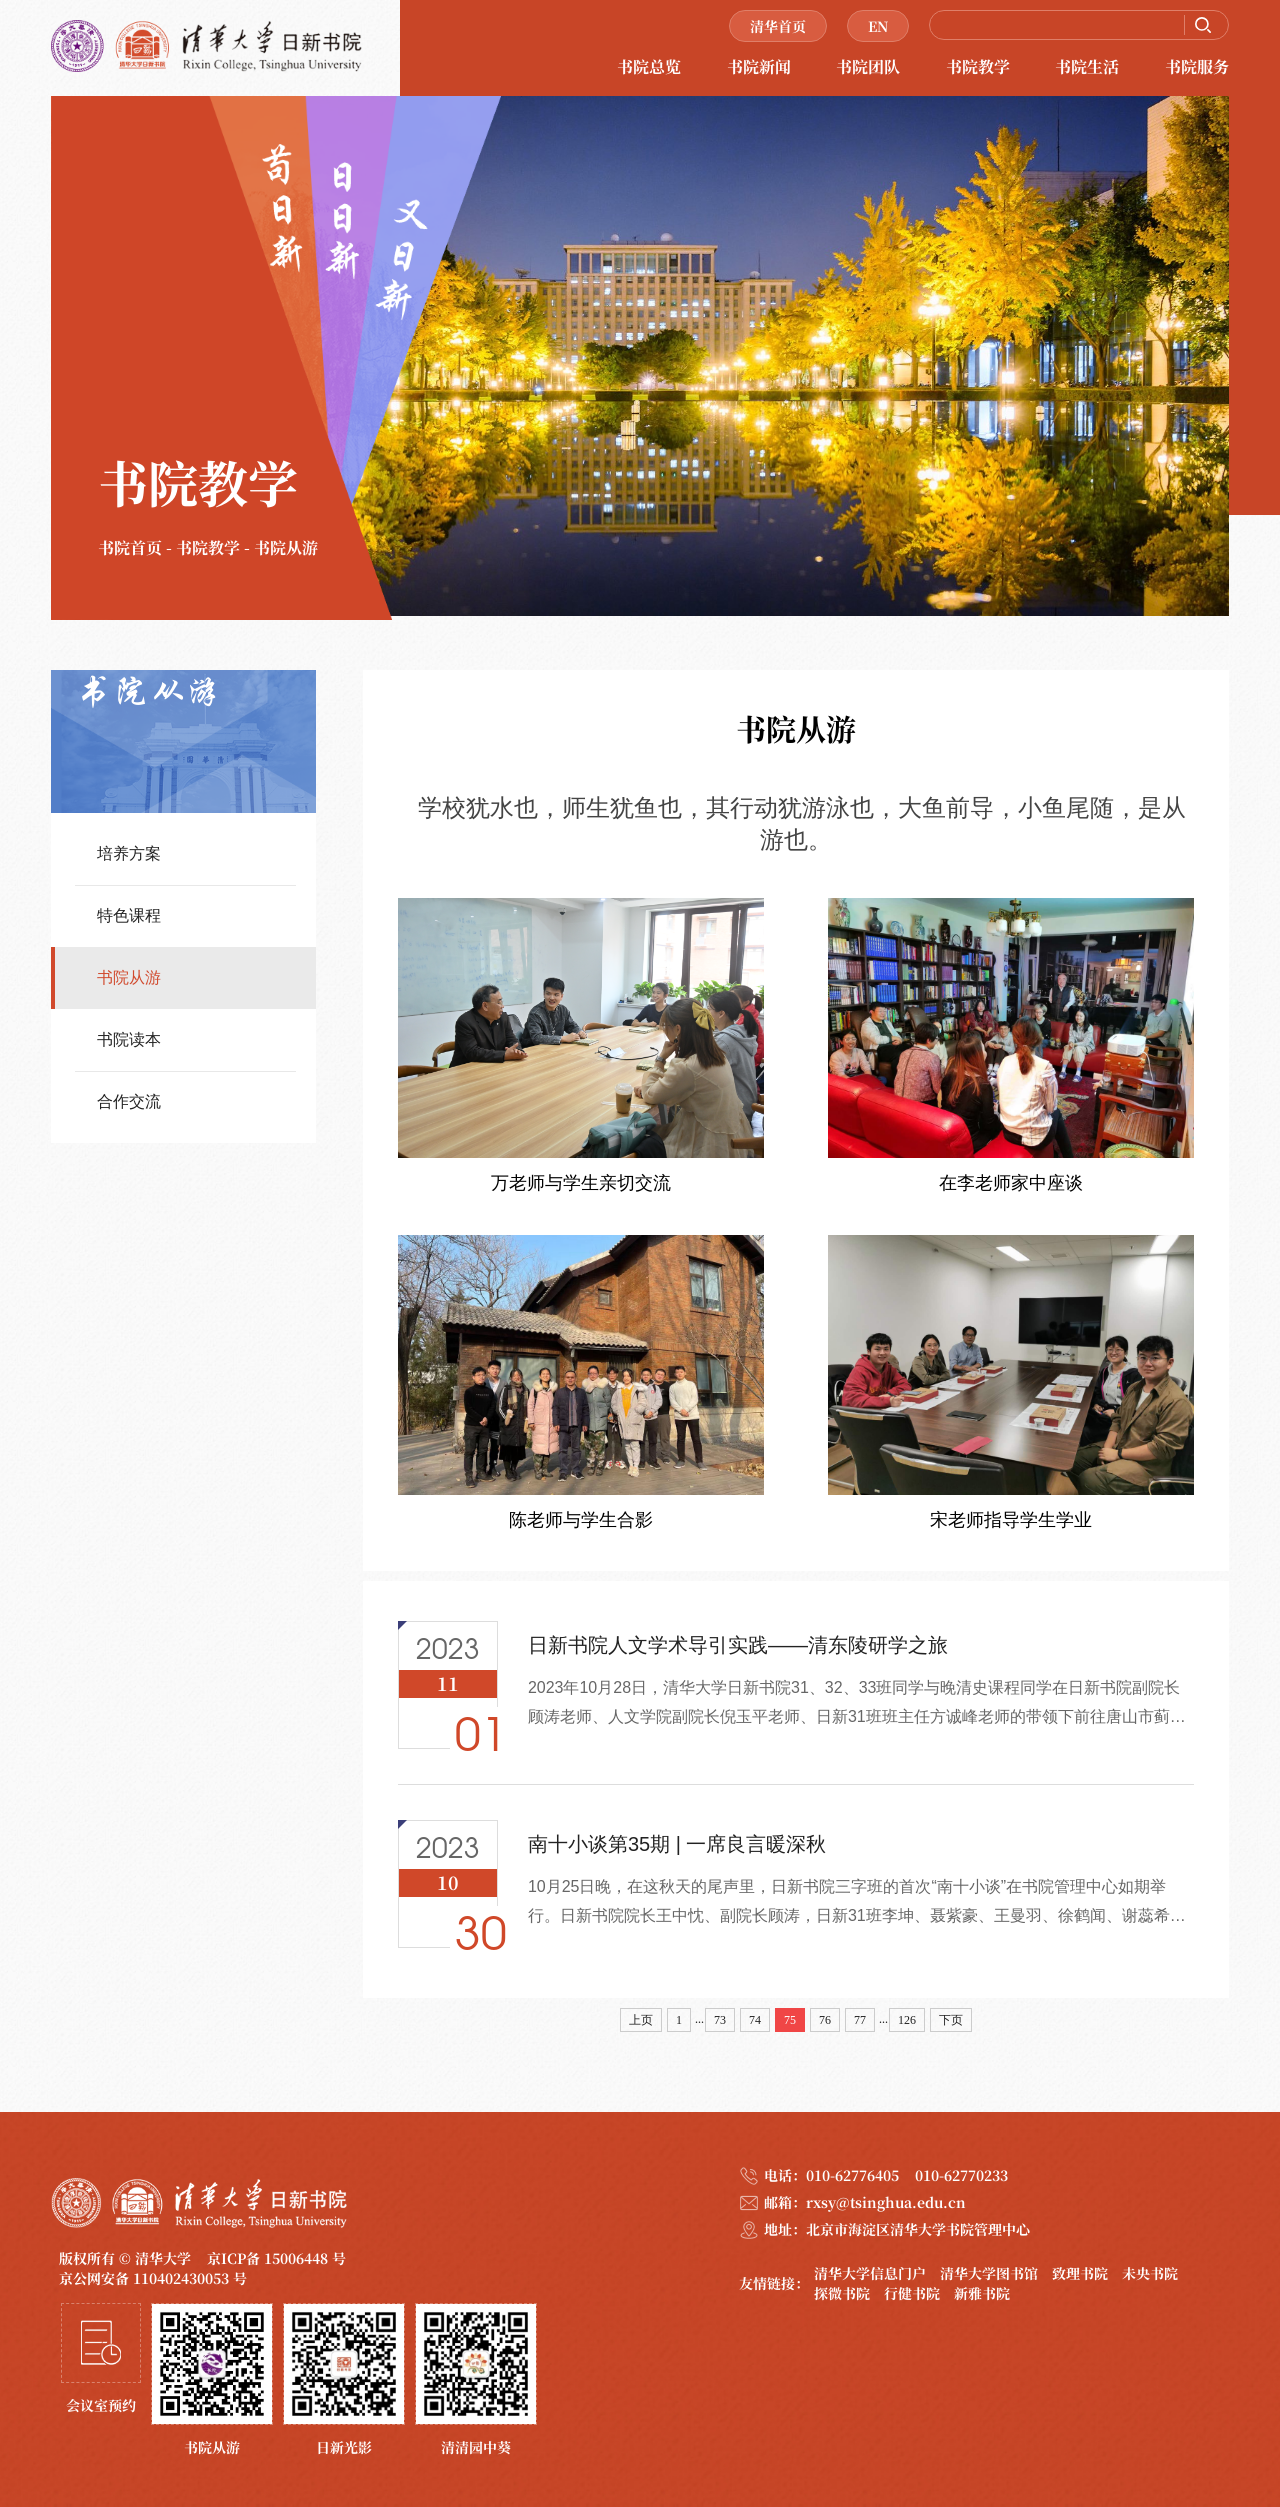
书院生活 (1087, 66)
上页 (641, 2020)
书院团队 (868, 66)
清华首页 (778, 26)
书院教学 (978, 66)
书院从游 (286, 547)
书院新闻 (759, 66)
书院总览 (649, 66)
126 (907, 2020)
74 (755, 2020)
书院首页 (130, 547)
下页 (951, 2020)
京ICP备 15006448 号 (276, 2258)
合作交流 (129, 1101)
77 (860, 2020)
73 (720, 2020)
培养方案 (129, 853)
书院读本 (129, 1039)
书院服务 (1197, 66)
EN (878, 26)
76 (825, 2020)
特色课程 (129, 915)
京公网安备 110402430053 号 (153, 2278)
